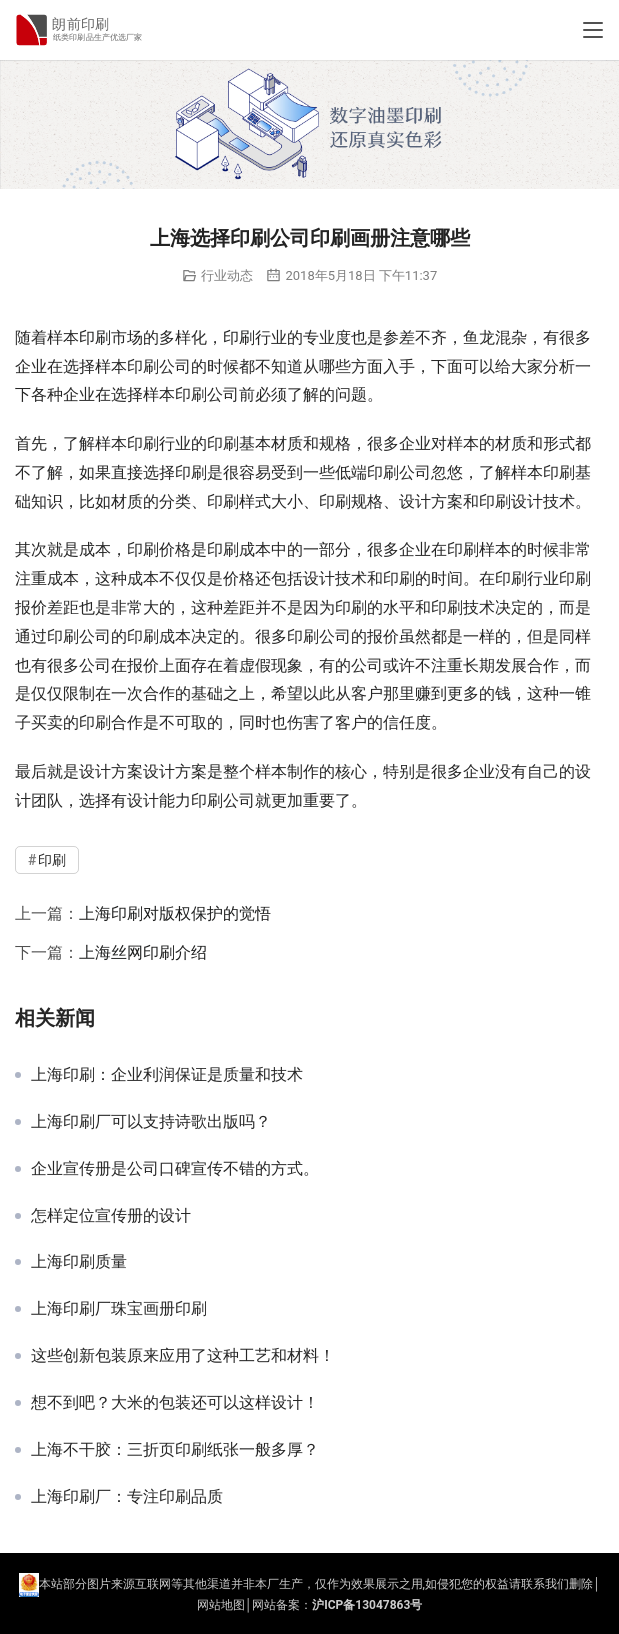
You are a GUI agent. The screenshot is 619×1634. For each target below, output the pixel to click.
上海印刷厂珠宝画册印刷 (119, 1309)
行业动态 (227, 275)
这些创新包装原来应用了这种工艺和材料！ (183, 1356)
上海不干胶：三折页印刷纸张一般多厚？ (175, 1450)
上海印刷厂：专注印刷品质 (127, 1497)
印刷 (95, 337)
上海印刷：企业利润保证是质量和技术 (167, 1075)
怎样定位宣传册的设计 (111, 1216)
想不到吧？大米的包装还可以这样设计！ (175, 1403)
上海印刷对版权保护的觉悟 (175, 913)
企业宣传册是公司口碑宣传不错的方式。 (175, 1169)
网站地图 (221, 1605)
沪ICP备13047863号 (367, 1605)
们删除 (575, 1584)
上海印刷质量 (79, 1262)
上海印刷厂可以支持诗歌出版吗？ (151, 1122)
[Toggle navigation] (593, 30)
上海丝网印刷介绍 (143, 952)
